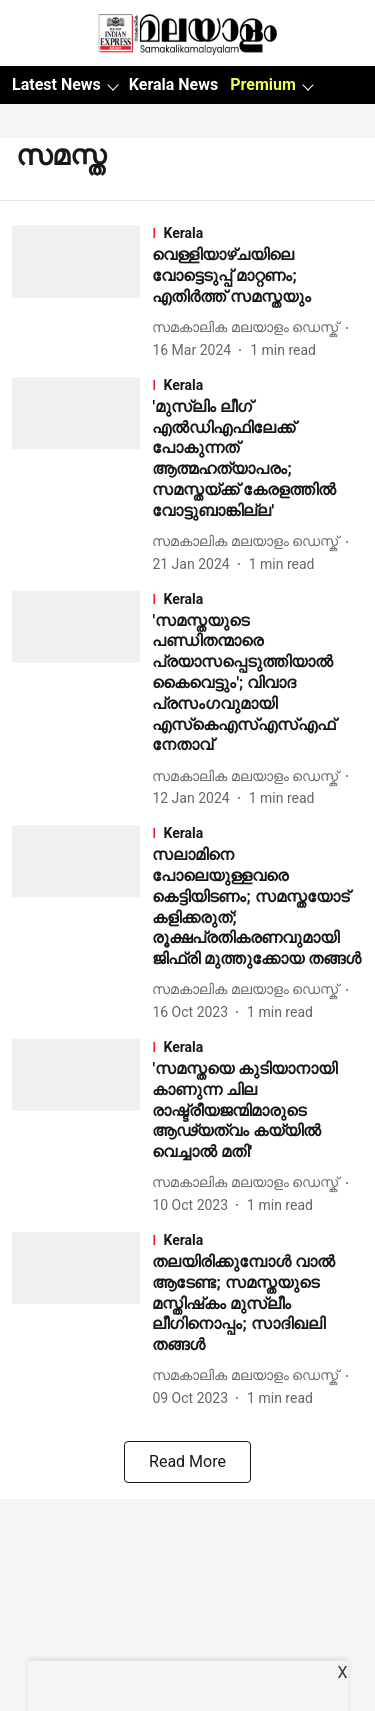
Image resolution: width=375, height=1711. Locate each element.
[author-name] (249, 327)
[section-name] (257, 233)
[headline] (257, 276)
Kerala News (173, 84)
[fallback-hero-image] (82, 292)
